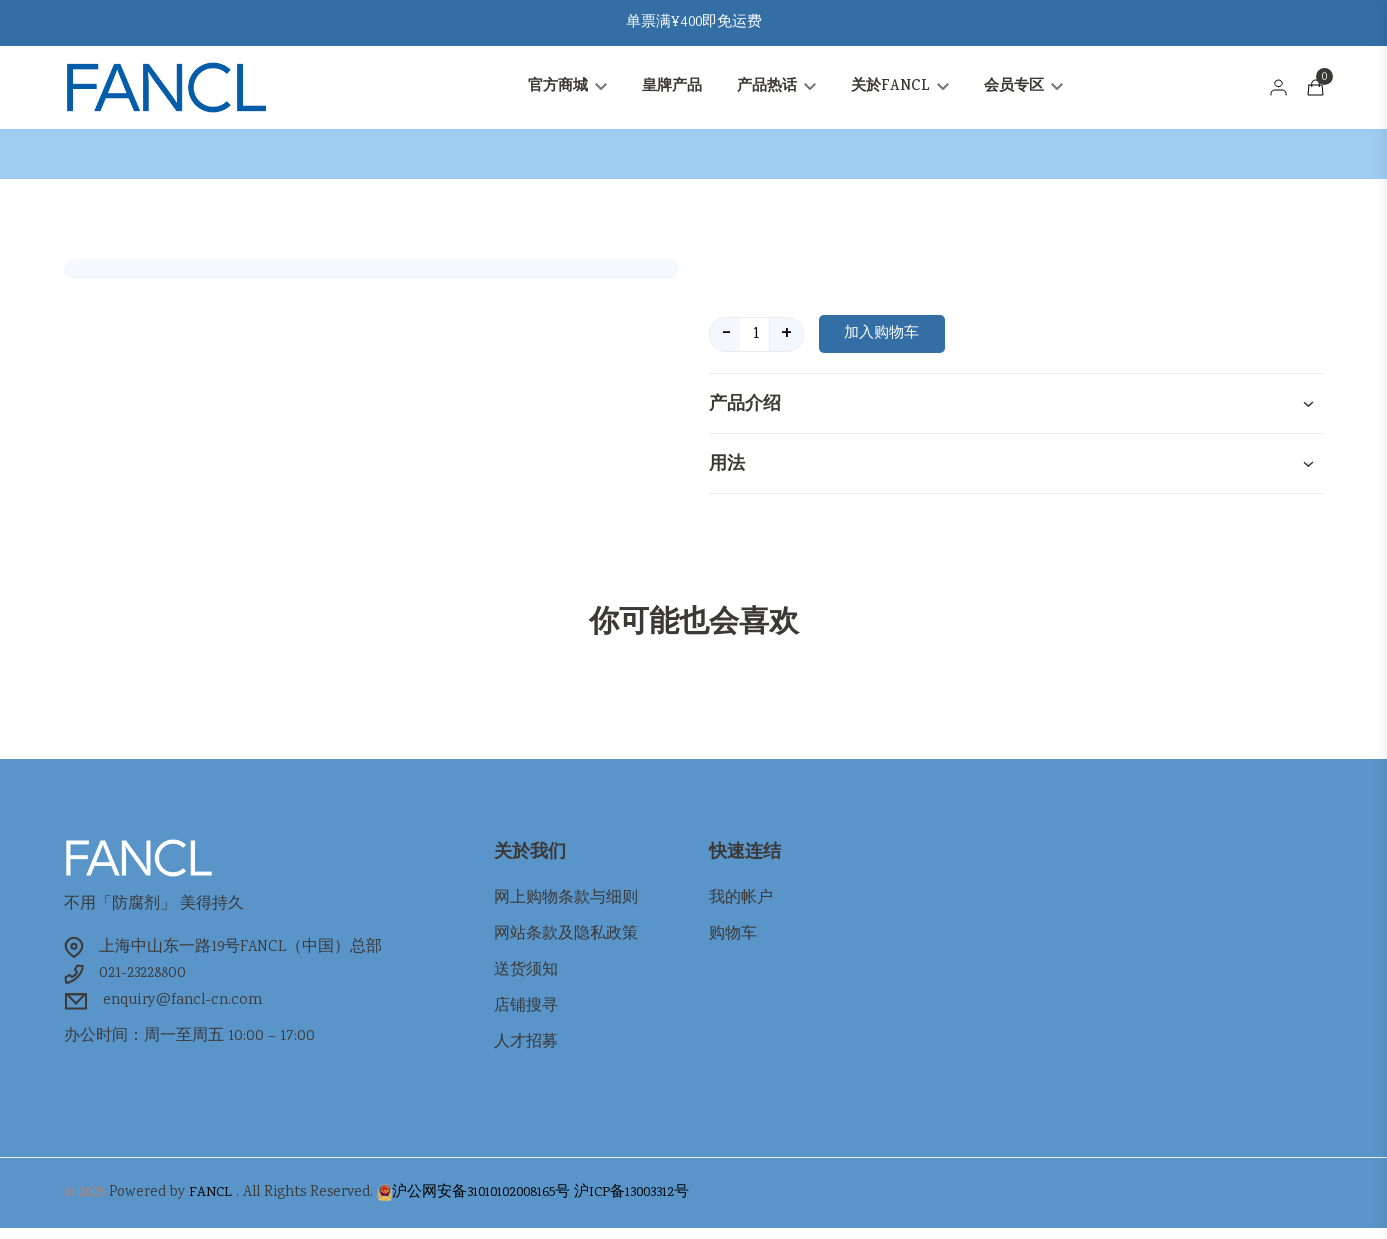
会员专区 (1023, 90)
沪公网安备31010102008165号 (481, 1204)
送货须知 (526, 976)
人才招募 (526, 1048)
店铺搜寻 (526, 1012)
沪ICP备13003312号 (631, 1204)
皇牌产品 (672, 90)
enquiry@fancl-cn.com (187, 1009)
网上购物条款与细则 (566, 904)
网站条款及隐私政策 (566, 940)
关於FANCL (900, 90)
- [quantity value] (726, 339)
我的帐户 (741, 904)
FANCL (210, 1204)
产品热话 (776, 90)
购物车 (733, 940)
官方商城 (567, 90)
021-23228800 (144, 981)
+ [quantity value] (786, 339)
